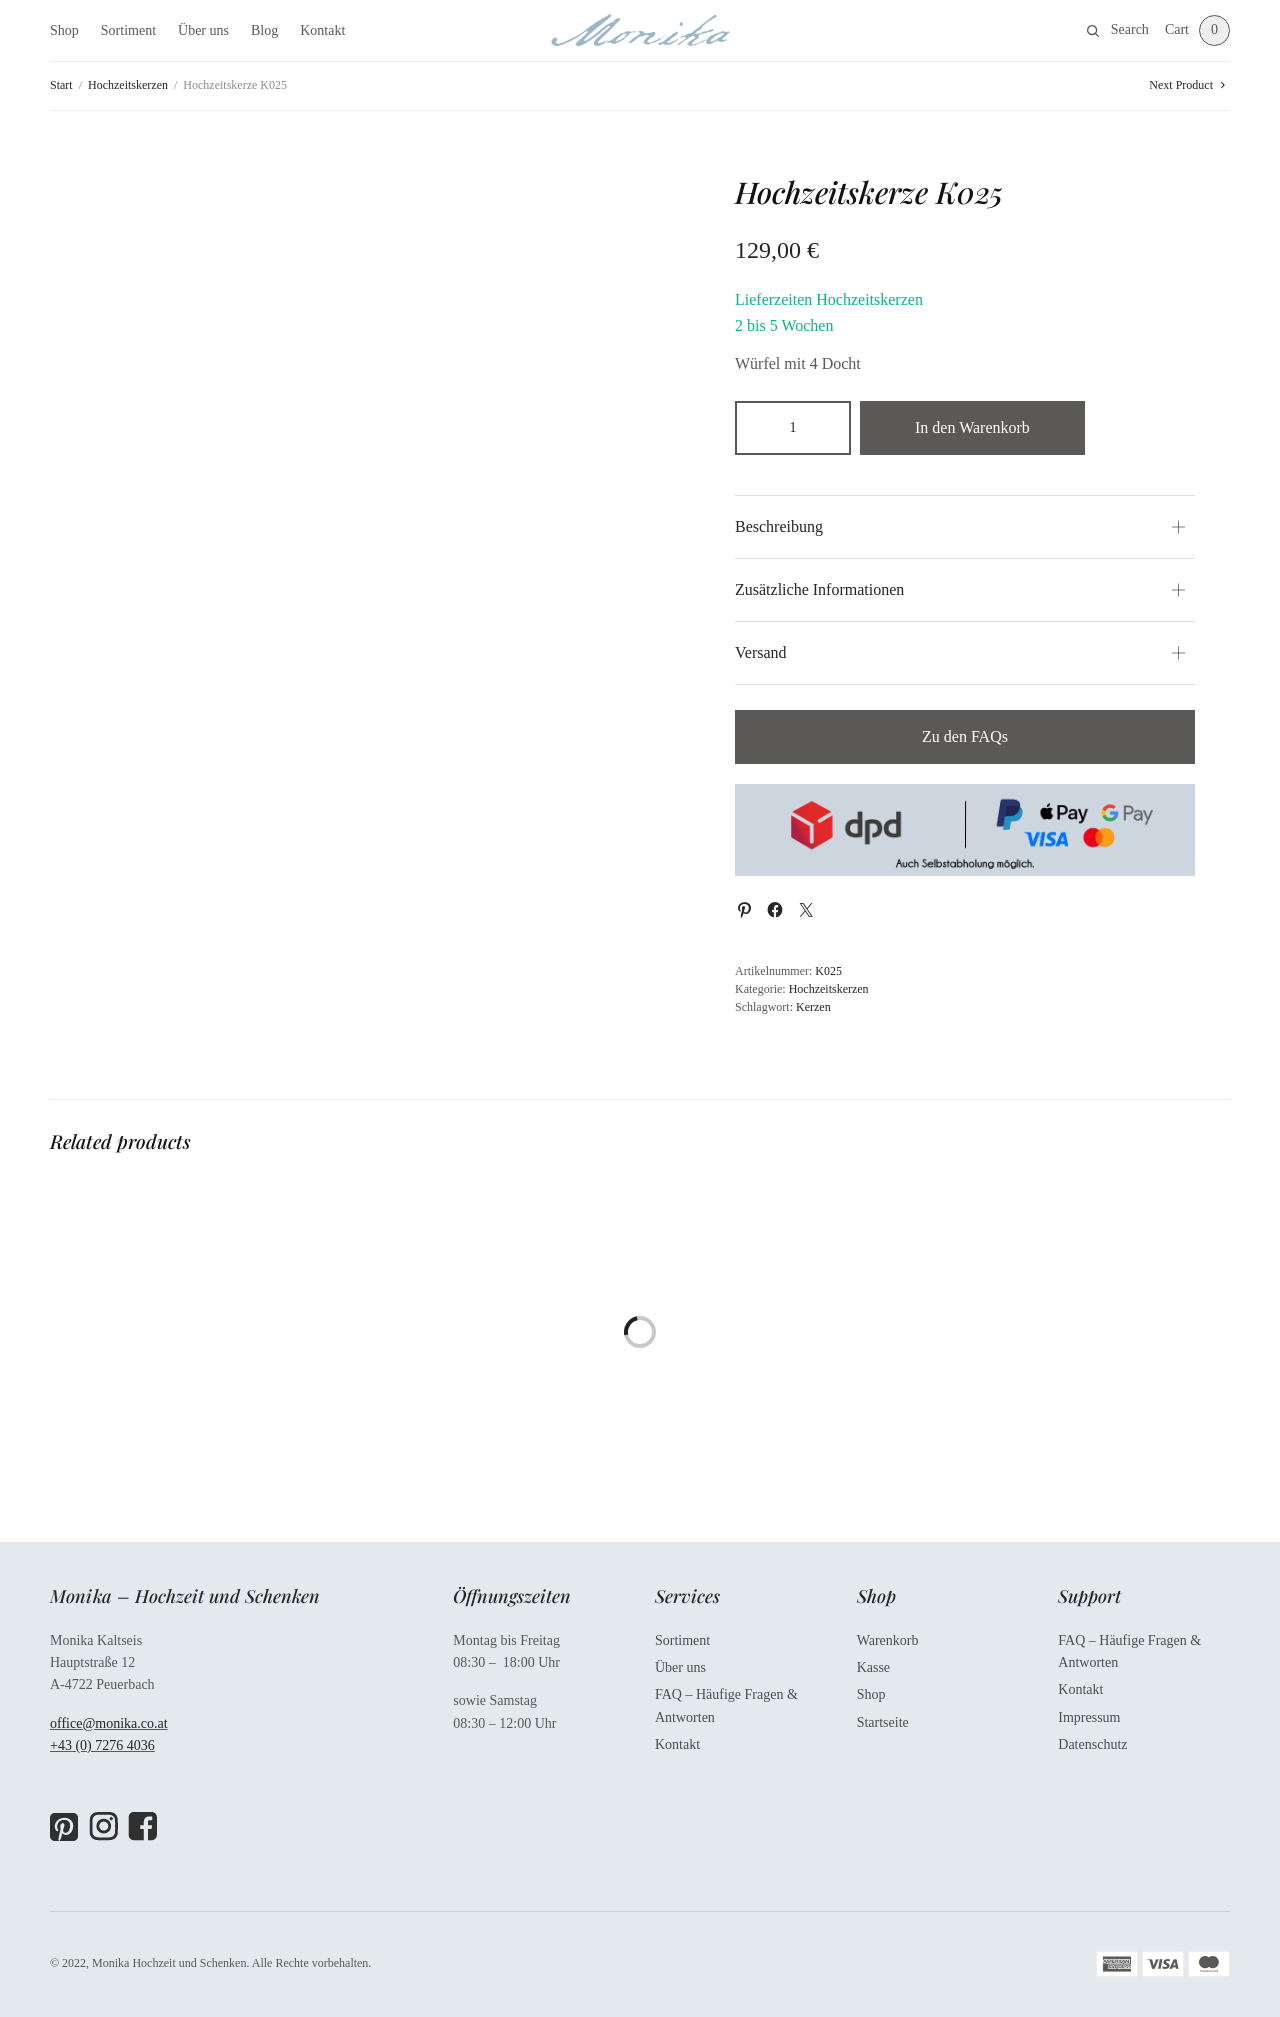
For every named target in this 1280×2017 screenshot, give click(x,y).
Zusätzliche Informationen (819, 589)
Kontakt (322, 30)
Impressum (1089, 1717)
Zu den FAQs (965, 736)
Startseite (883, 1722)
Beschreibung (779, 526)
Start (61, 85)
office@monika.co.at (109, 1723)
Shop (64, 30)
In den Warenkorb (972, 427)
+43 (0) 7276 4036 (102, 1745)
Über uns (203, 30)
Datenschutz (1092, 1744)
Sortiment (128, 30)
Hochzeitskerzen (128, 85)
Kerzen (813, 1007)
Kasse (873, 1667)
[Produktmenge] (793, 428)
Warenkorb (888, 1640)
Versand (761, 652)
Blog (264, 30)
